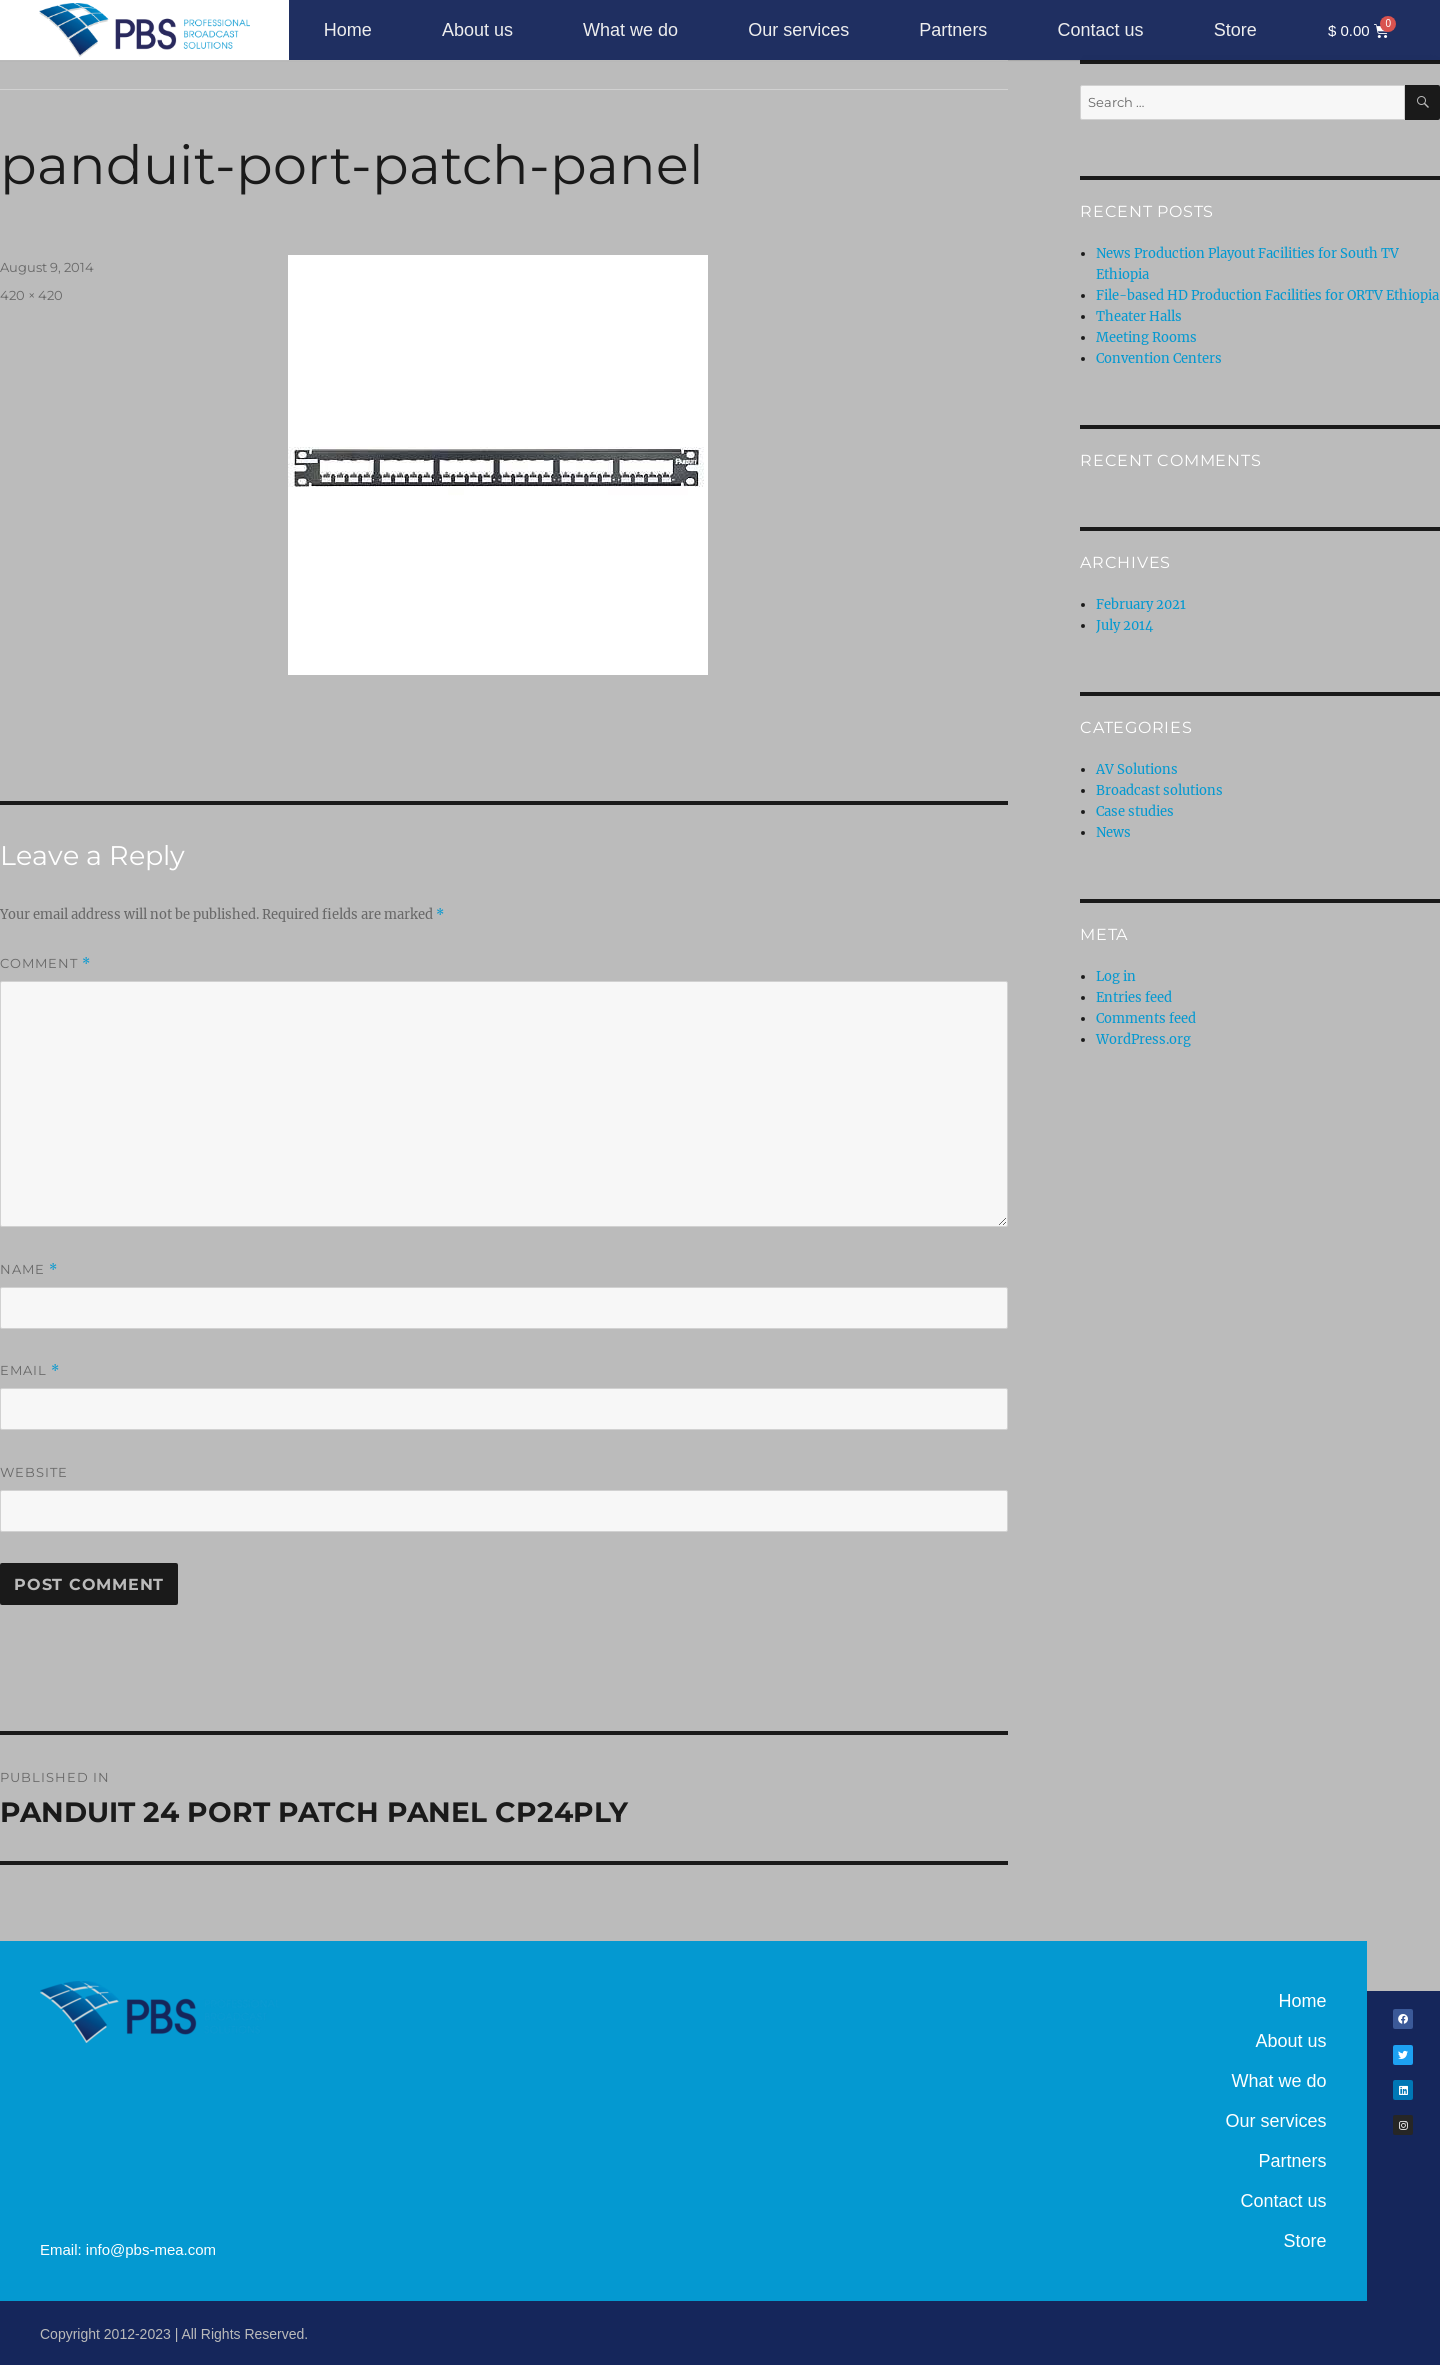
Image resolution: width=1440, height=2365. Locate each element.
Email (30, 1370)
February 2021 (1141, 604)
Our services (798, 30)
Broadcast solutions (1159, 790)
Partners (953, 30)
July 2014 (1124, 625)
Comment (45, 963)
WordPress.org (1143, 1039)
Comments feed (1146, 1018)
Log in (1116, 976)
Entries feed (1134, 997)
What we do (630, 30)
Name (29, 1269)
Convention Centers (1159, 358)
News (1113, 832)
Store (1235, 30)
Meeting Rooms (1146, 337)
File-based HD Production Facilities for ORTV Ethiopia (1267, 295)
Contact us (1100, 30)
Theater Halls (1139, 316)
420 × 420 (31, 295)
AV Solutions (1137, 769)
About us (477, 30)
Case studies (1135, 811)
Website (34, 1472)
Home (348, 30)
